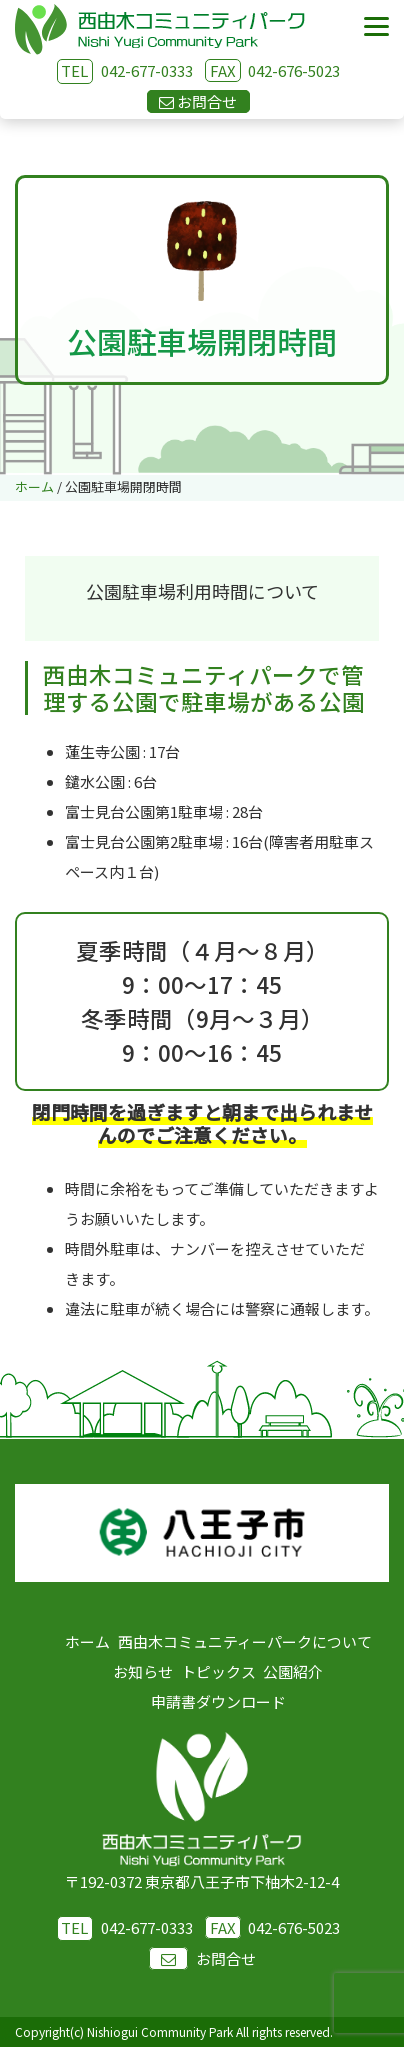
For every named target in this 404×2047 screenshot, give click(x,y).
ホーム (87, 1641)
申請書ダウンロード (218, 1701)
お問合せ (202, 1958)
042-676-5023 (272, 70)
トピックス (218, 1671)
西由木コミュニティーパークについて (245, 1641)
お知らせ (143, 1671)
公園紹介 (293, 1671)
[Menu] (376, 27)
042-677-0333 (147, 70)
